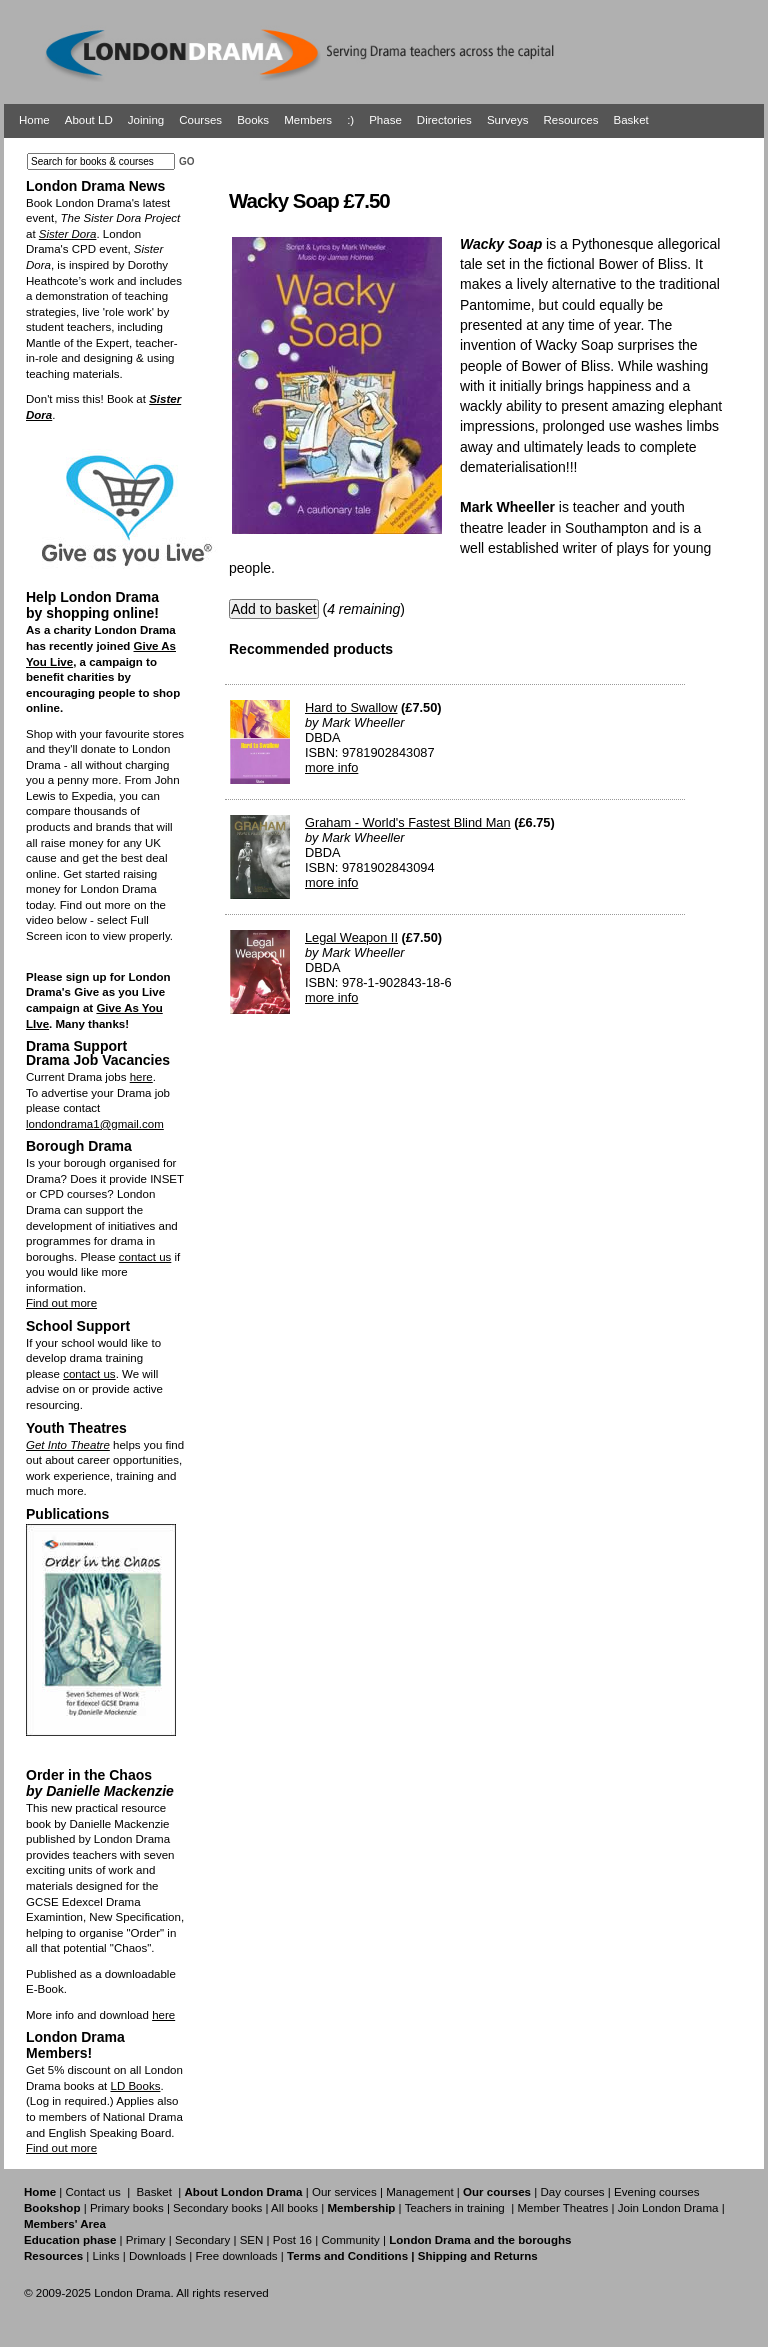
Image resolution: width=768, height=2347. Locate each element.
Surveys (508, 120)
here (141, 1077)
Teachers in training (455, 2208)
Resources (570, 120)
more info (331, 767)
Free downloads (236, 2256)
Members (308, 120)
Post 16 (292, 2240)
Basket (631, 120)
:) (350, 120)
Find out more (61, 1303)
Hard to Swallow (351, 707)
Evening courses (656, 2192)
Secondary (202, 2240)
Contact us (93, 2192)
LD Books (135, 2086)
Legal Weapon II (351, 937)
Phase (385, 120)
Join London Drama (668, 2208)
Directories (444, 120)
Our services (344, 2192)
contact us (145, 1257)
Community (350, 2240)
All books (294, 2208)
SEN (252, 2240)
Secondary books (217, 2208)
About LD (89, 120)
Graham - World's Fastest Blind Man (408, 822)
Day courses (572, 2192)
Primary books (127, 2208)
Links (105, 2256)
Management (419, 2192)
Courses (200, 120)
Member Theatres (562, 2208)
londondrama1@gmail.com (95, 1124)
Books (253, 120)
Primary (146, 2240)
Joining (146, 120)
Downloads (157, 2256)
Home (34, 120)
